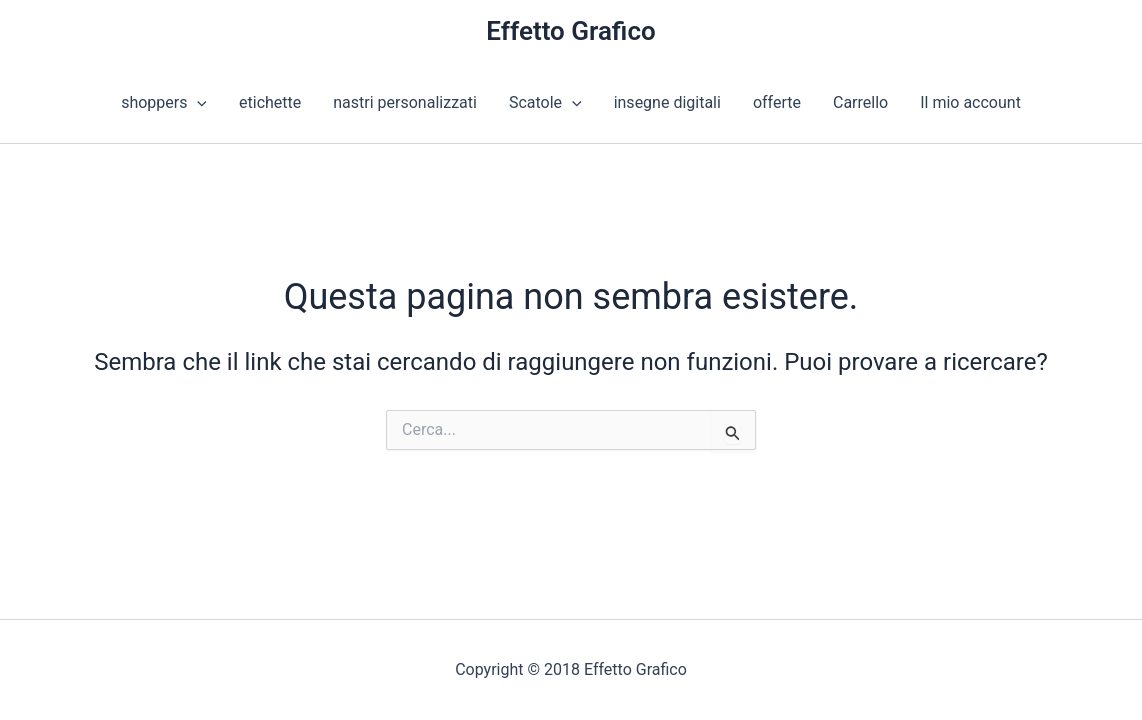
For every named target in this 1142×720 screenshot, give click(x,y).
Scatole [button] (545, 103)
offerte (777, 102)
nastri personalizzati (405, 102)
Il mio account (970, 102)
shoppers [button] (164, 103)
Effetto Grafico (570, 31)
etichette (270, 102)
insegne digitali (667, 102)
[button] (197, 103)
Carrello (860, 102)
